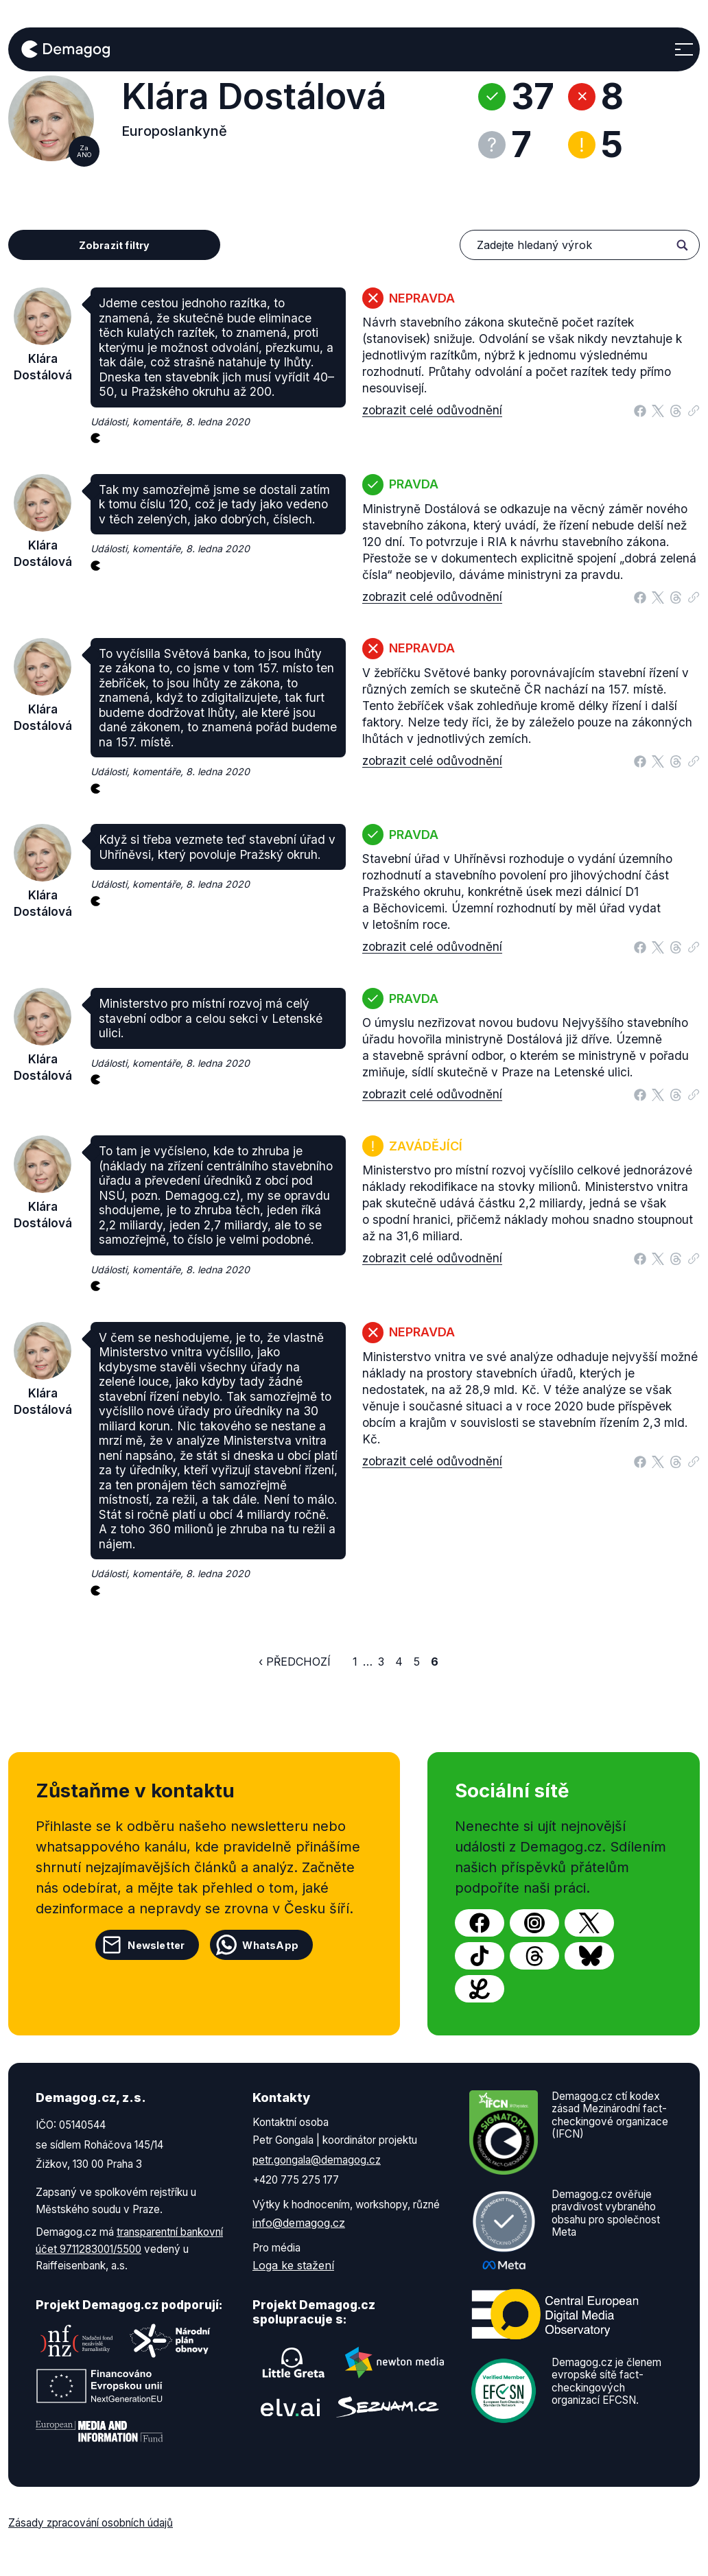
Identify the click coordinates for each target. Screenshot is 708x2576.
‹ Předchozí (295, 1661)
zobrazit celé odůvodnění (432, 410)
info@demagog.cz (298, 2223)
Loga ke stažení (293, 2265)
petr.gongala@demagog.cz (316, 2159)
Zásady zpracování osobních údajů (90, 2522)
